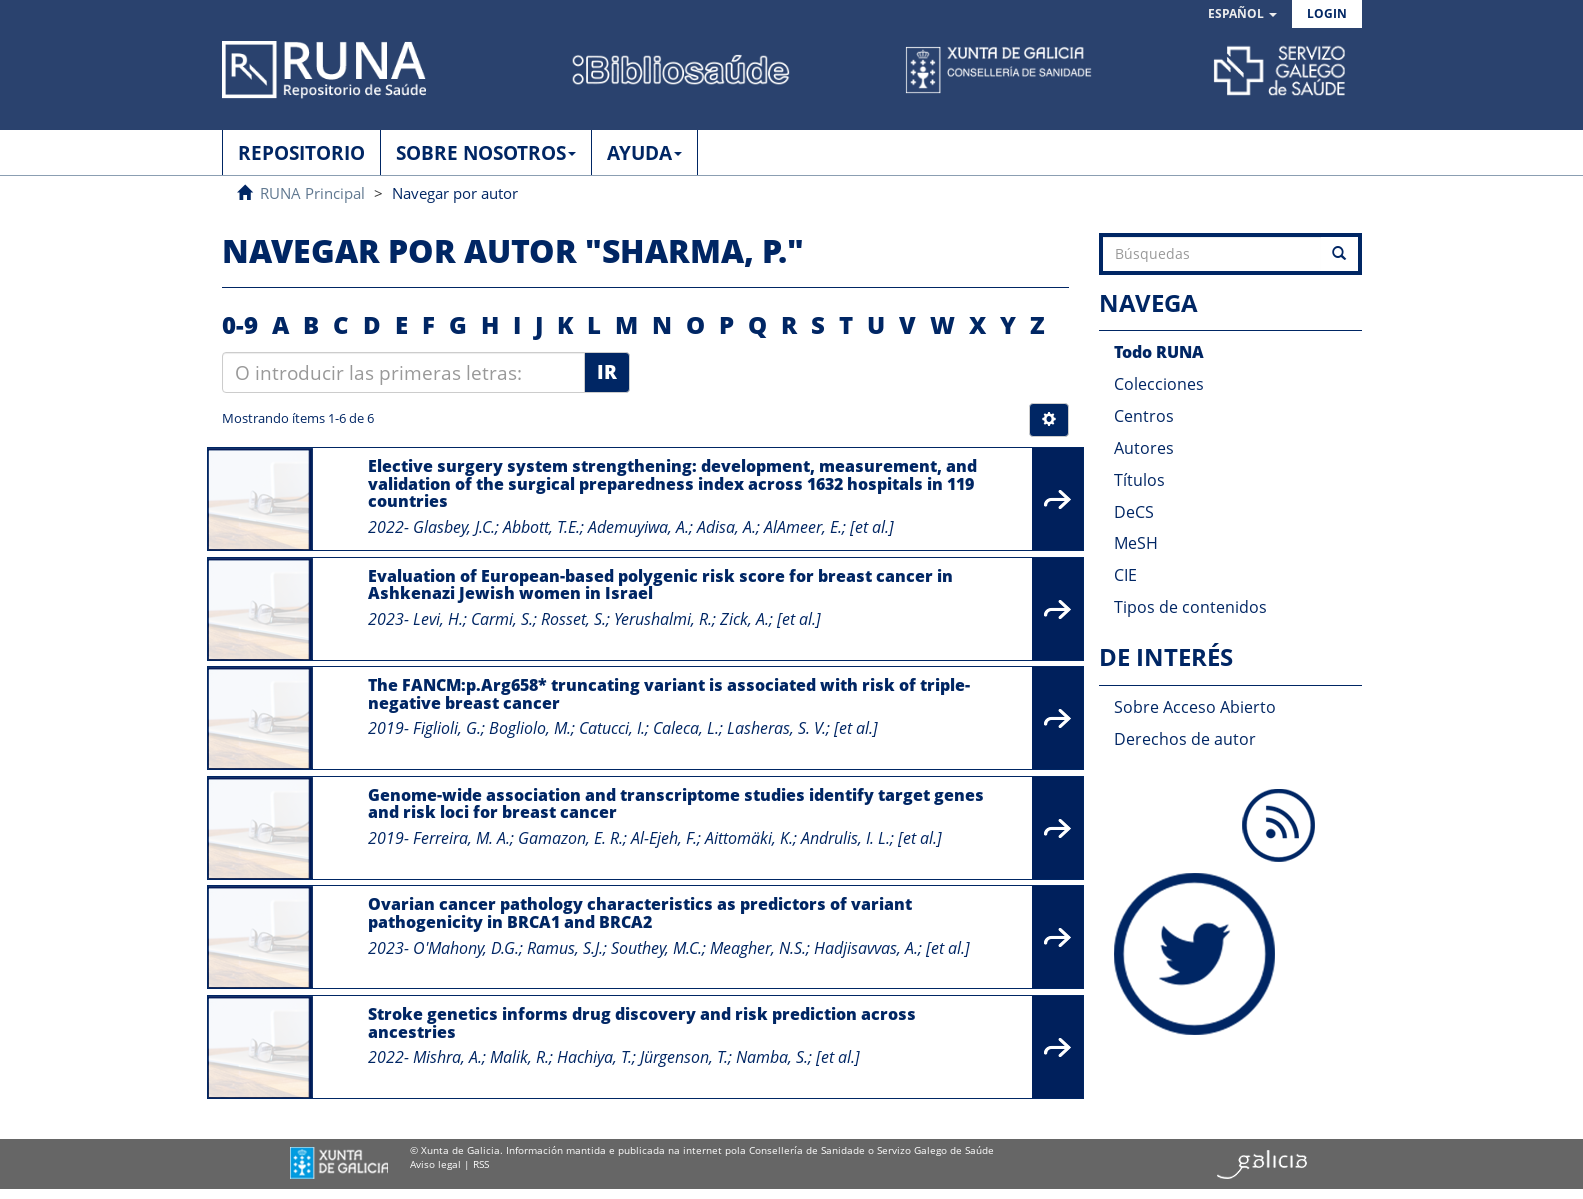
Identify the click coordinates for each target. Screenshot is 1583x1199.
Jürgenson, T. (684, 1057)
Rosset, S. (573, 619)
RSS (481, 1164)
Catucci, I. (612, 728)
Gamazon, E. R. (570, 838)
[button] (1242, 14)
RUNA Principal (312, 193)
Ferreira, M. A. (461, 838)
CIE (1125, 575)
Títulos (1139, 480)
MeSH (1136, 543)
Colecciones (1159, 384)
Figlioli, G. (447, 728)
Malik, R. (519, 1057)
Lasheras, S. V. (776, 728)
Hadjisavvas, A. (866, 948)
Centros (1144, 416)
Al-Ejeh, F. (664, 838)
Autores (1144, 448)
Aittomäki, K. (749, 838)
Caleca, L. (686, 728)
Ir (607, 372)
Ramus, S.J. (565, 948)
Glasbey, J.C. (454, 527)
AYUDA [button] (644, 153)
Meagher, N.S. (758, 948)
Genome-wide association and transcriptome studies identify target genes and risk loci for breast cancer (676, 804)
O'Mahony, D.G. (466, 948)
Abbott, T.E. (541, 527)
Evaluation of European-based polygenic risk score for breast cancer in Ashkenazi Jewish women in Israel (660, 585)
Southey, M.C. (656, 948)
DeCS (1134, 512)
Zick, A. (744, 619)
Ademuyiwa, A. (638, 527)
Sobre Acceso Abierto (1195, 707)
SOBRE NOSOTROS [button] (486, 153)
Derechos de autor (1185, 739)
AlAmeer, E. (803, 527)
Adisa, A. (726, 527)
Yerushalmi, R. (663, 619)
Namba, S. (772, 1057)
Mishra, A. (447, 1057)
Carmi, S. (502, 619)
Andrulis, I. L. (845, 838)
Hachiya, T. (594, 1057)
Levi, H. (438, 619)
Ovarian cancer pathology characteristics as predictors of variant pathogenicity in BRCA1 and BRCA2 (640, 913)
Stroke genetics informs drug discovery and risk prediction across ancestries (642, 1023)
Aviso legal (435, 1164)
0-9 (240, 324)
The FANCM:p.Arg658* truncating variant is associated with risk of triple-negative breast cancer (669, 694)
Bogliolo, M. (530, 728)
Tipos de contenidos (1190, 607)
